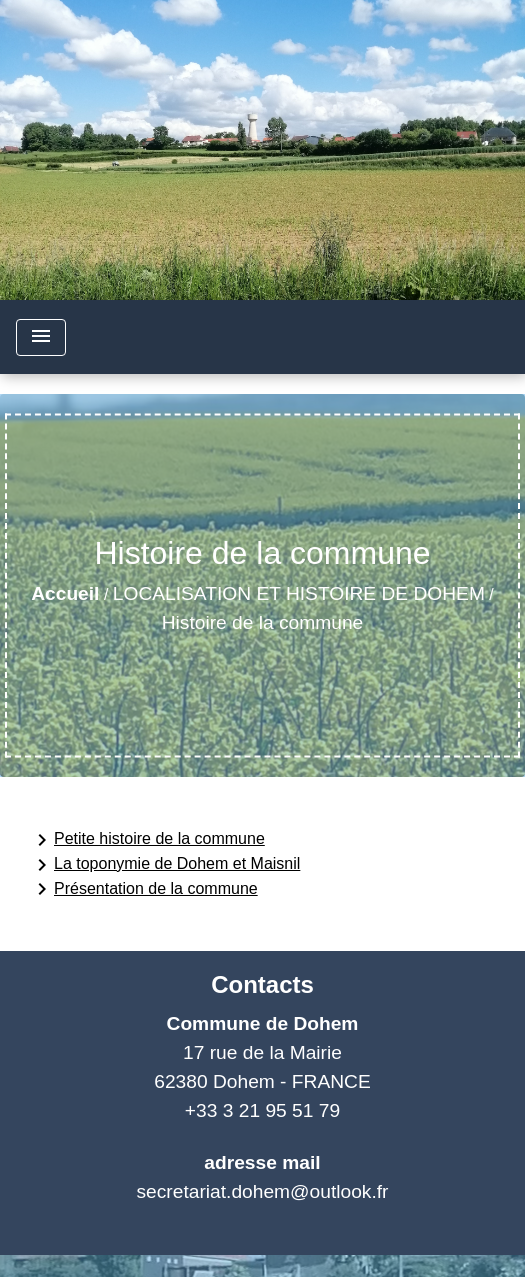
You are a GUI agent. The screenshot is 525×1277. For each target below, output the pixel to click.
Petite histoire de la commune (147, 840)
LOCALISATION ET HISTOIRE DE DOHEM (299, 593)
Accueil (65, 593)
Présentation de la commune (144, 889)
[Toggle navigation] (41, 337)
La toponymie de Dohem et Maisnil (165, 865)
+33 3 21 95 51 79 (262, 1110)
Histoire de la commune (263, 622)
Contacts (262, 984)
